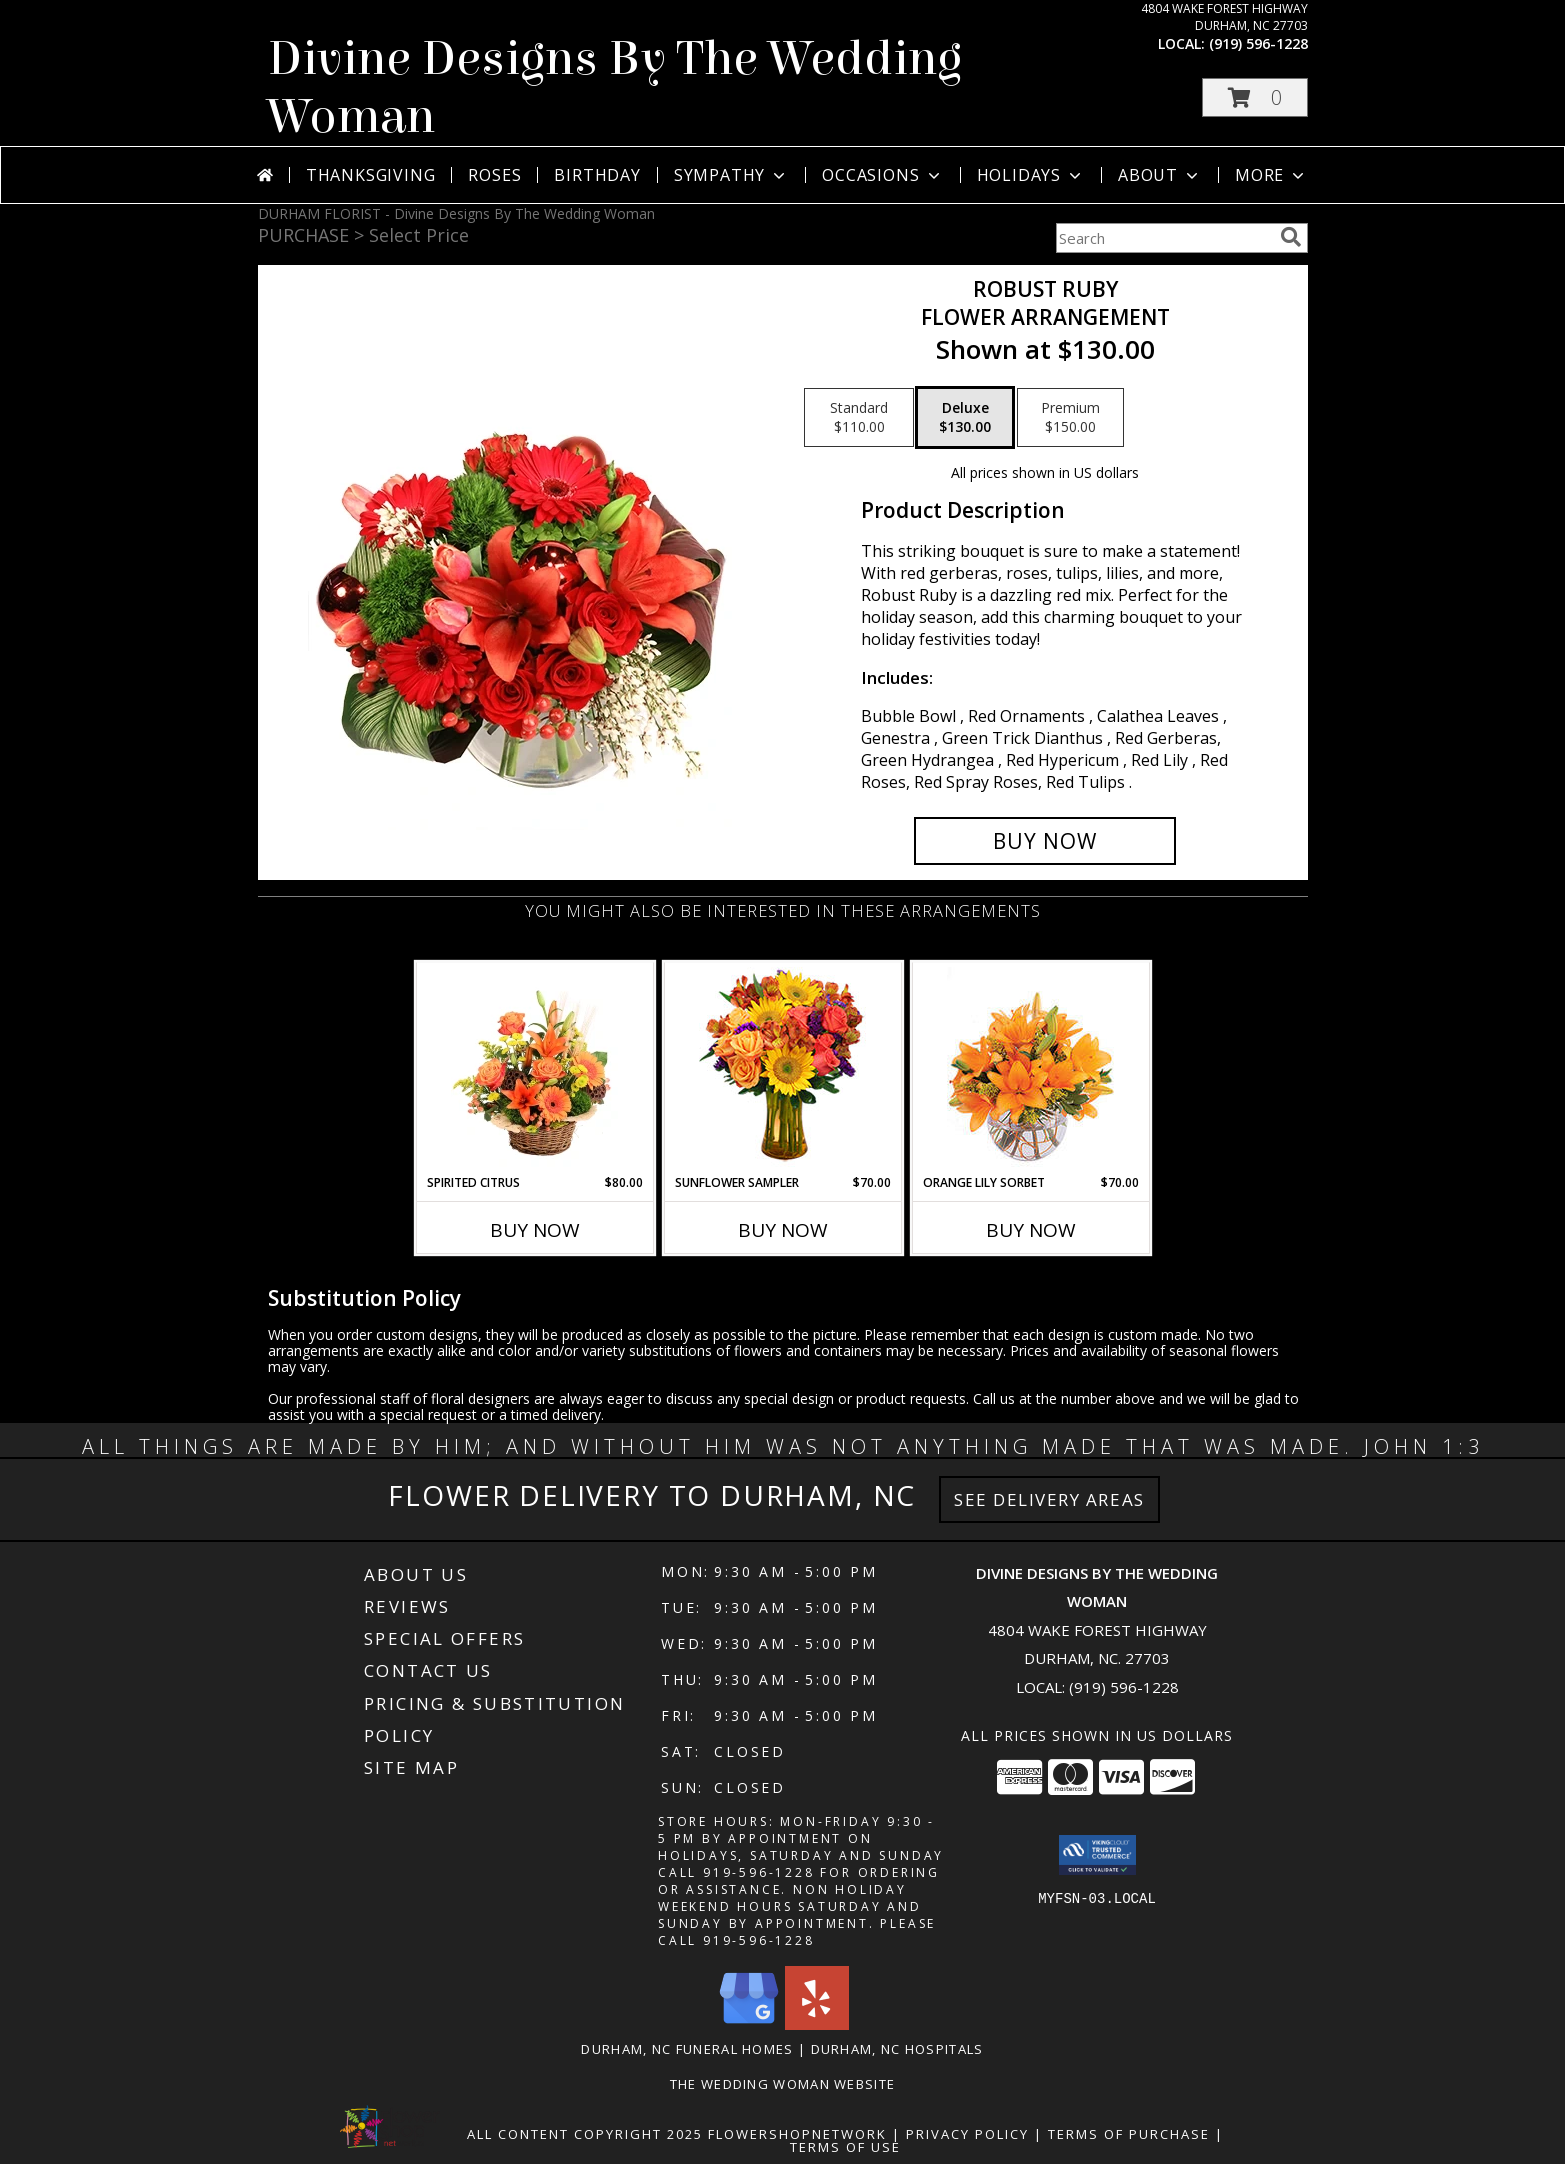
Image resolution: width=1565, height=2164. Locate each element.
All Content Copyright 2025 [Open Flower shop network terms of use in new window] (585, 2134)
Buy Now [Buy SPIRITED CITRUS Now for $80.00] (535, 1230)
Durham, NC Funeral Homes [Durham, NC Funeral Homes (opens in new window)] (687, 2049)
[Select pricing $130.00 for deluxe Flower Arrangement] (965, 418)
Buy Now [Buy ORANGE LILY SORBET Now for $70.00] (1031, 1230)
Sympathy (731, 175)
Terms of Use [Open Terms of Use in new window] (845, 2147)
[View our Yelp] (817, 2024)
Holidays (1031, 175)
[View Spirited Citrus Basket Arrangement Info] (534, 1068)
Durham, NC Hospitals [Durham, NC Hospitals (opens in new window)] (897, 2049)
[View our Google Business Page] (749, 2024)
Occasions (882, 175)
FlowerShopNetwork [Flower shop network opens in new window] (797, 2134)
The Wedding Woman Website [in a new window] (783, 2084)
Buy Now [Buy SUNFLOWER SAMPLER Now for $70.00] (783, 1230)
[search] (1291, 237)
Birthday (597, 175)
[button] (1255, 97)
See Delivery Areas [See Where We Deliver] (1049, 1499)
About (1160, 175)
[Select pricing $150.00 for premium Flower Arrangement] (1070, 418)
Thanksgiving (371, 175)
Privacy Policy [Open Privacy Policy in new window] (967, 2134)
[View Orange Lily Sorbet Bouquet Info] (1030, 1068)
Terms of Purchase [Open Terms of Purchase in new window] (1129, 2134)
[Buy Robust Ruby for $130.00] (1045, 841)
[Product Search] (1164, 238)
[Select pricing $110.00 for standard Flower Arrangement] (859, 418)
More (1271, 175)
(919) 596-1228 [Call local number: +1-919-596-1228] (1258, 43)
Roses (494, 175)
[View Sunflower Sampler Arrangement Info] (782, 1068)
